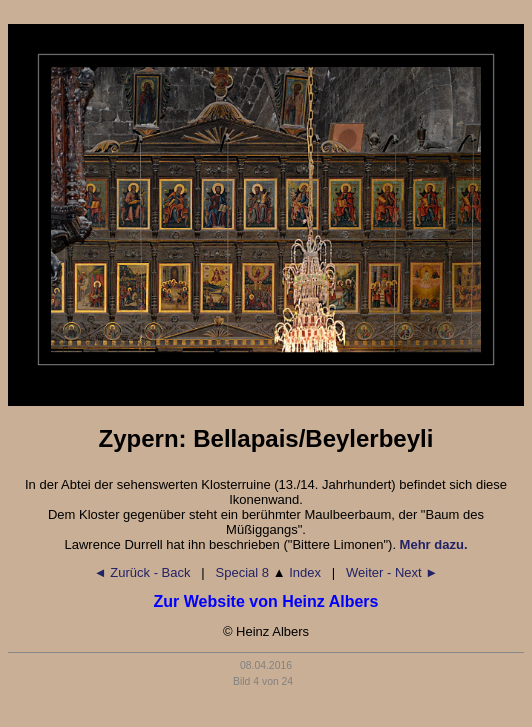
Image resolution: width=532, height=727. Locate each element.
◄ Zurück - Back (142, 572)
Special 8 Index (268, 572)
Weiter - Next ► (392, 572)
